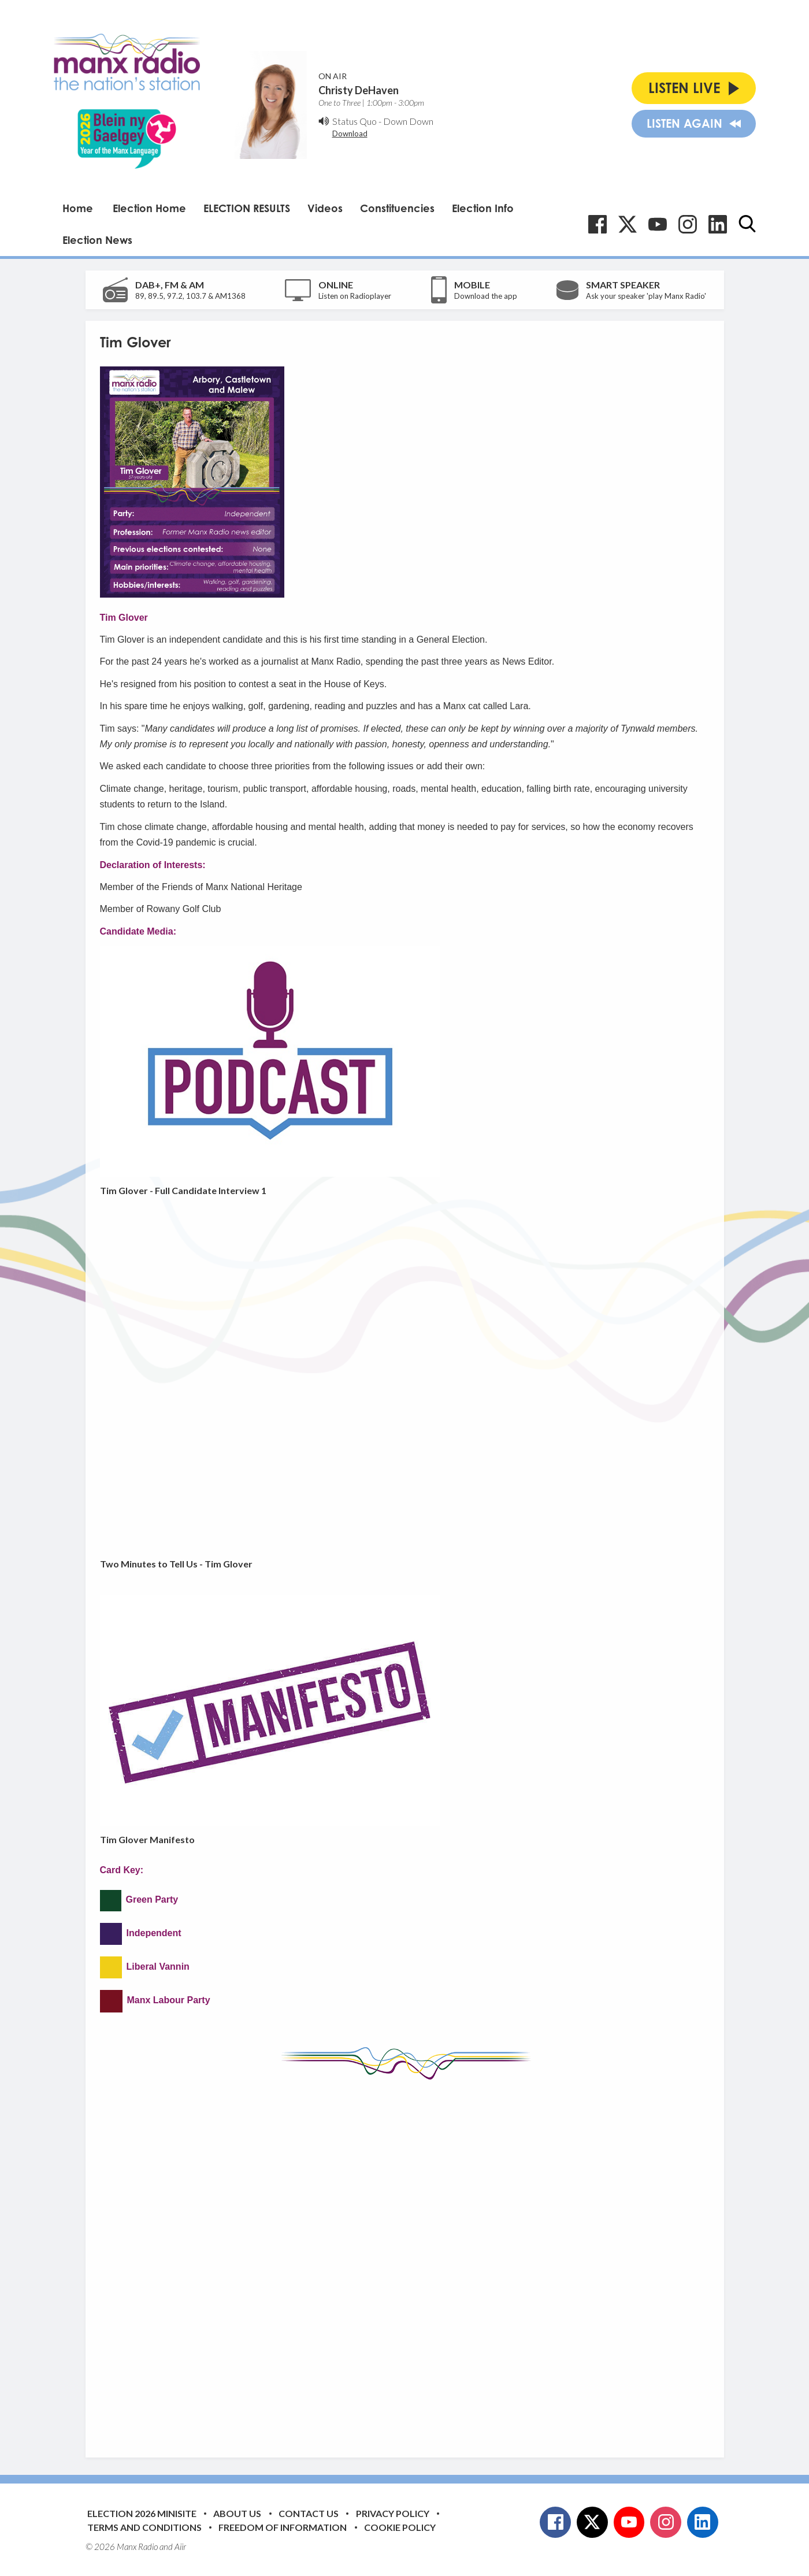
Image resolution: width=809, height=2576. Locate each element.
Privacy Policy (392, 2513)
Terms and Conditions (144, 2527)
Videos (325, 208)
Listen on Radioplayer (354, 296)
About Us (237, 2513)
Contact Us (309, 2513)
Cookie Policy (400, 2527)
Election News (97, 239)
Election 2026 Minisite (141, 2513)
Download (350, 133)
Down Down (408, 121)
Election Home (149, 208)
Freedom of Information (282, 2527)
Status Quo (354, 121)
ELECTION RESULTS (246, 208)
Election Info (483, 208)
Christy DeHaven (358, 90)
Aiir (180, 2546)
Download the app (485, 296)
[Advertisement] (404, 2260)
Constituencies (397, 208)
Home (77, 208)
